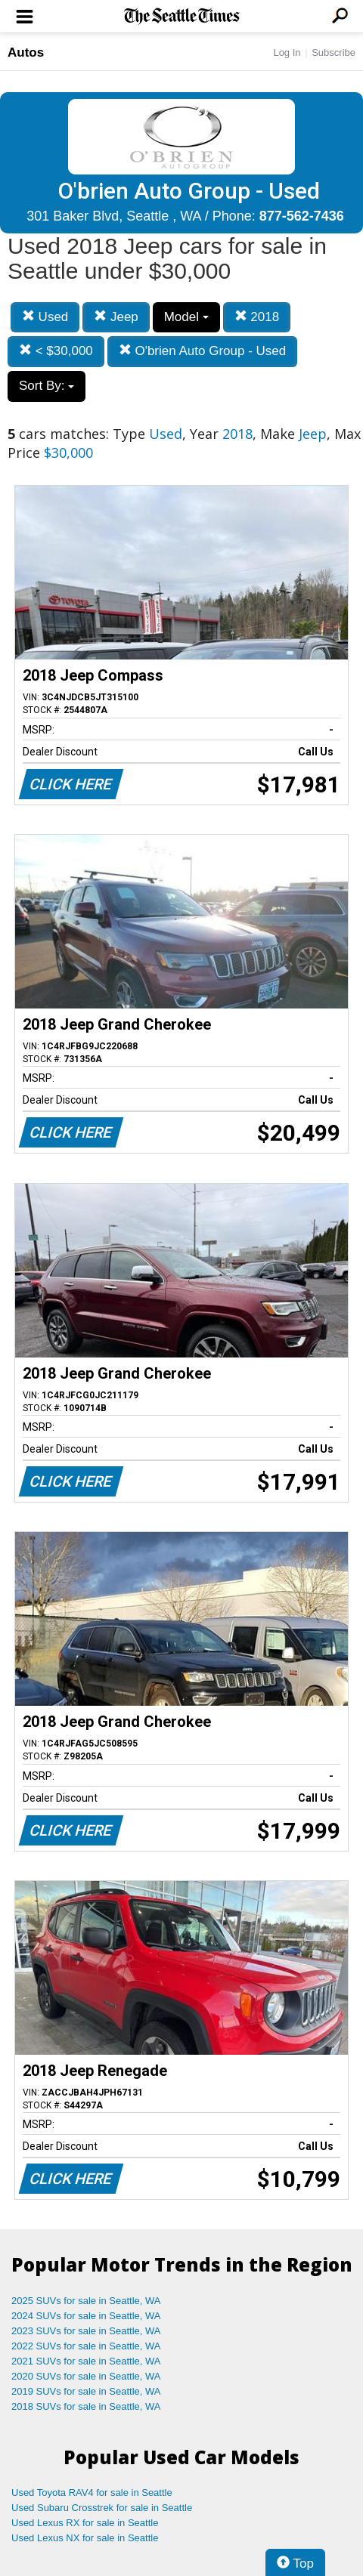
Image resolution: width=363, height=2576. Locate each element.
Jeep (116, 317)
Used (45, 317)
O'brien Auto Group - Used (203, 351)
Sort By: (46, 385)
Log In (286, 52)
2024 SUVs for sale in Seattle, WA (86, 2315)
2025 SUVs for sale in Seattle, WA (86, 2300)
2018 (257, 317)
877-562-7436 (301, 216)
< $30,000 (56, 351)
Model (186, 317)
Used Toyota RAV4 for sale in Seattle (91, 2492)
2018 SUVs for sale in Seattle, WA (86, 2406)
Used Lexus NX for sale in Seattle (84, 2538)
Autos (26, 52)
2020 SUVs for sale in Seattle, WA (86, 2376)
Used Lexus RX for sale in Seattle (84, 2522)
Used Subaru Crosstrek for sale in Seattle (101, 2507)
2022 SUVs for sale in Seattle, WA (86, 2346)
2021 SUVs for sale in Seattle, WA (86, 2361)
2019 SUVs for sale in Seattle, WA (86, 2391)
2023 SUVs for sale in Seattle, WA (86, 2331)
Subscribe (333, 52)
